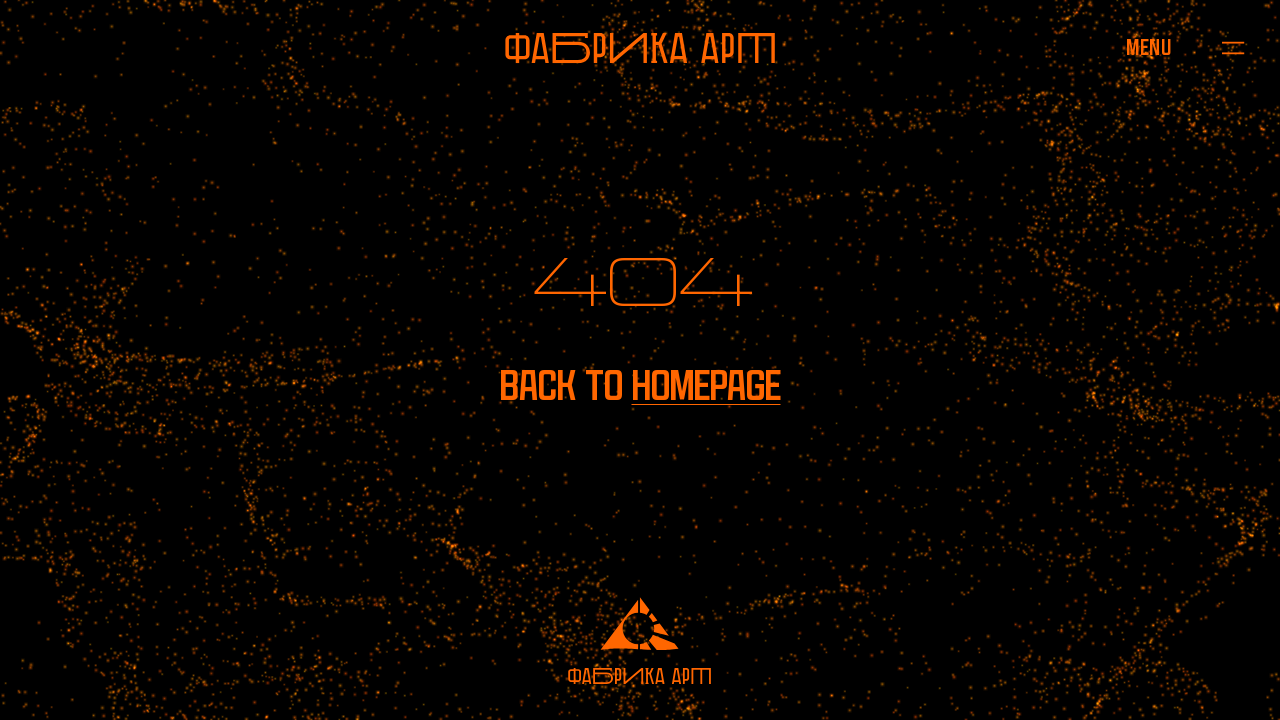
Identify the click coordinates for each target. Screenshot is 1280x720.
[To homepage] (640, 48)
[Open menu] (1148, 48)
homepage (706, 385)
